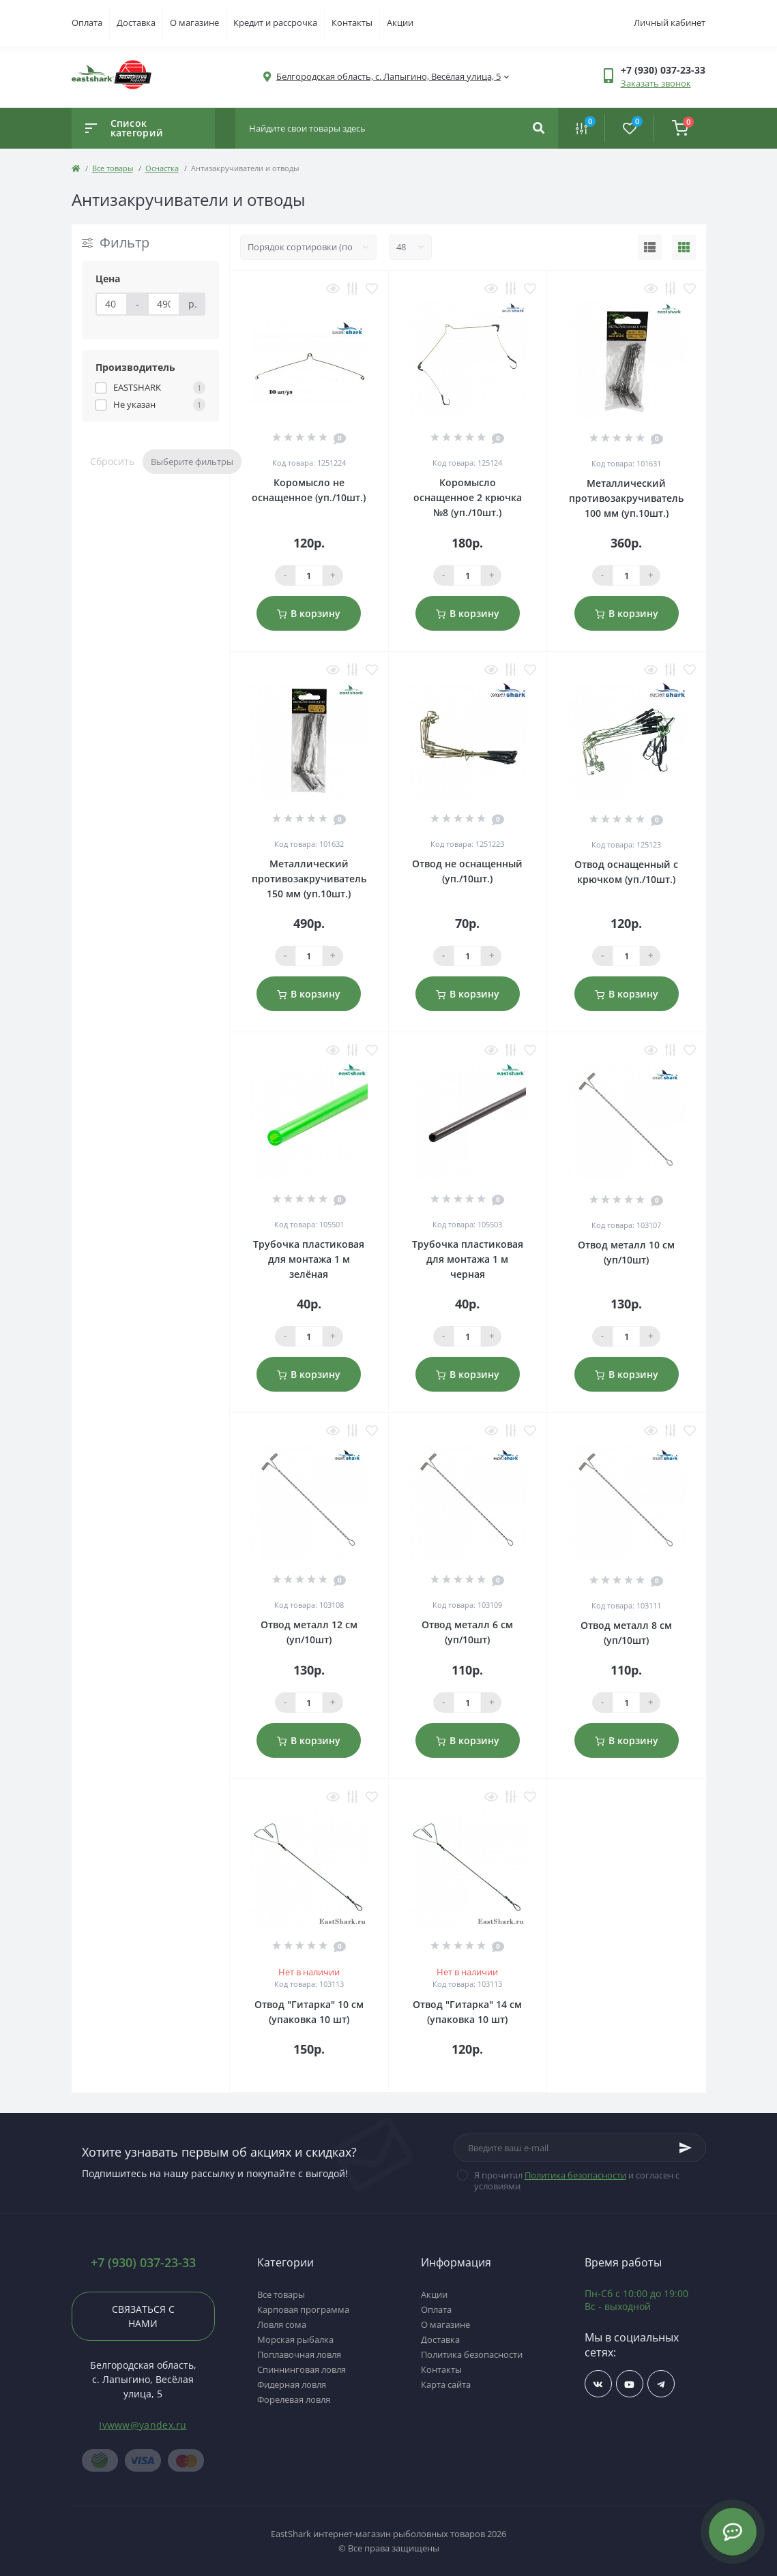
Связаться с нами (143, 2316)
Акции (400, 22)
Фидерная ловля (291, 2384)
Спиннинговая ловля (301, 2369)
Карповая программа (303, 2309)
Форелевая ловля (293, 2399)
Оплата (87, 22)
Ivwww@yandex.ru (143, 2424)
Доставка (136, 22)
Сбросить (112, 461)
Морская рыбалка (295, 2339)
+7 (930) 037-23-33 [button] (143, 2263)
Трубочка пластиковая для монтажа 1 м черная (467, 1259)
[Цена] (112, 304)
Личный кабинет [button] (669, 22)
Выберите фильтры (192, 461)
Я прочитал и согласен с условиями (576, 2180)
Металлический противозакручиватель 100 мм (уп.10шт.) (626, 498)
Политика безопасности (575, 2175)
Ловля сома (281, 2324)
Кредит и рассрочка (275, 22)
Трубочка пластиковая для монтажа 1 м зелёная (308, 1259)
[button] (388, 77)
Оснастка (162, 168)
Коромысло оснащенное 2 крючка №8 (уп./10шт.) (467, 497)
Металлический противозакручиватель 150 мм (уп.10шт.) (309, 878)
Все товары (112, 168)
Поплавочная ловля (299, 2354)
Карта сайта (446, 2384)
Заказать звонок (656, 83)
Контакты (352, 22)
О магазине (194, 22)
